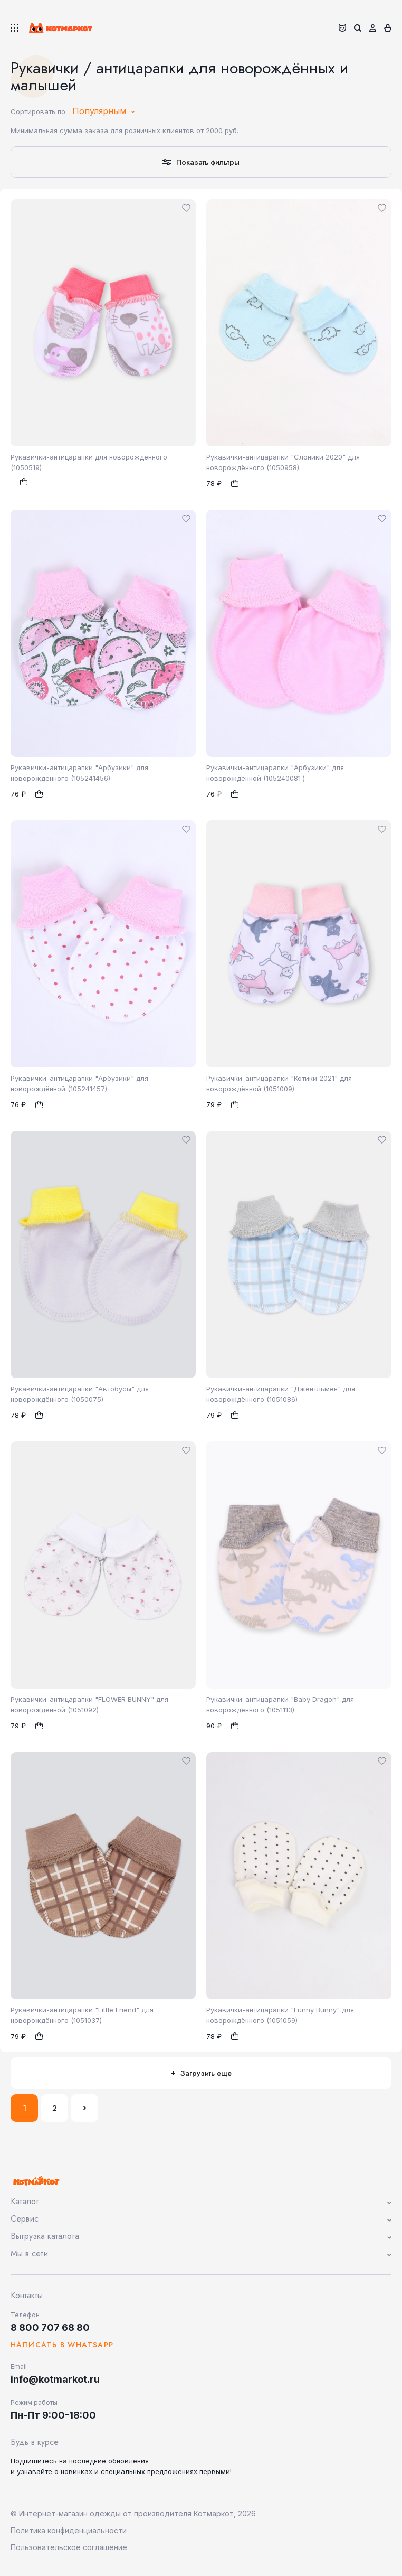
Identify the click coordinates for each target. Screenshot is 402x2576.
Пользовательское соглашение (69, 2547)
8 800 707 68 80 (50, 2327)
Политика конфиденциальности (69, 2530)
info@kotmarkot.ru (55, 2379)
